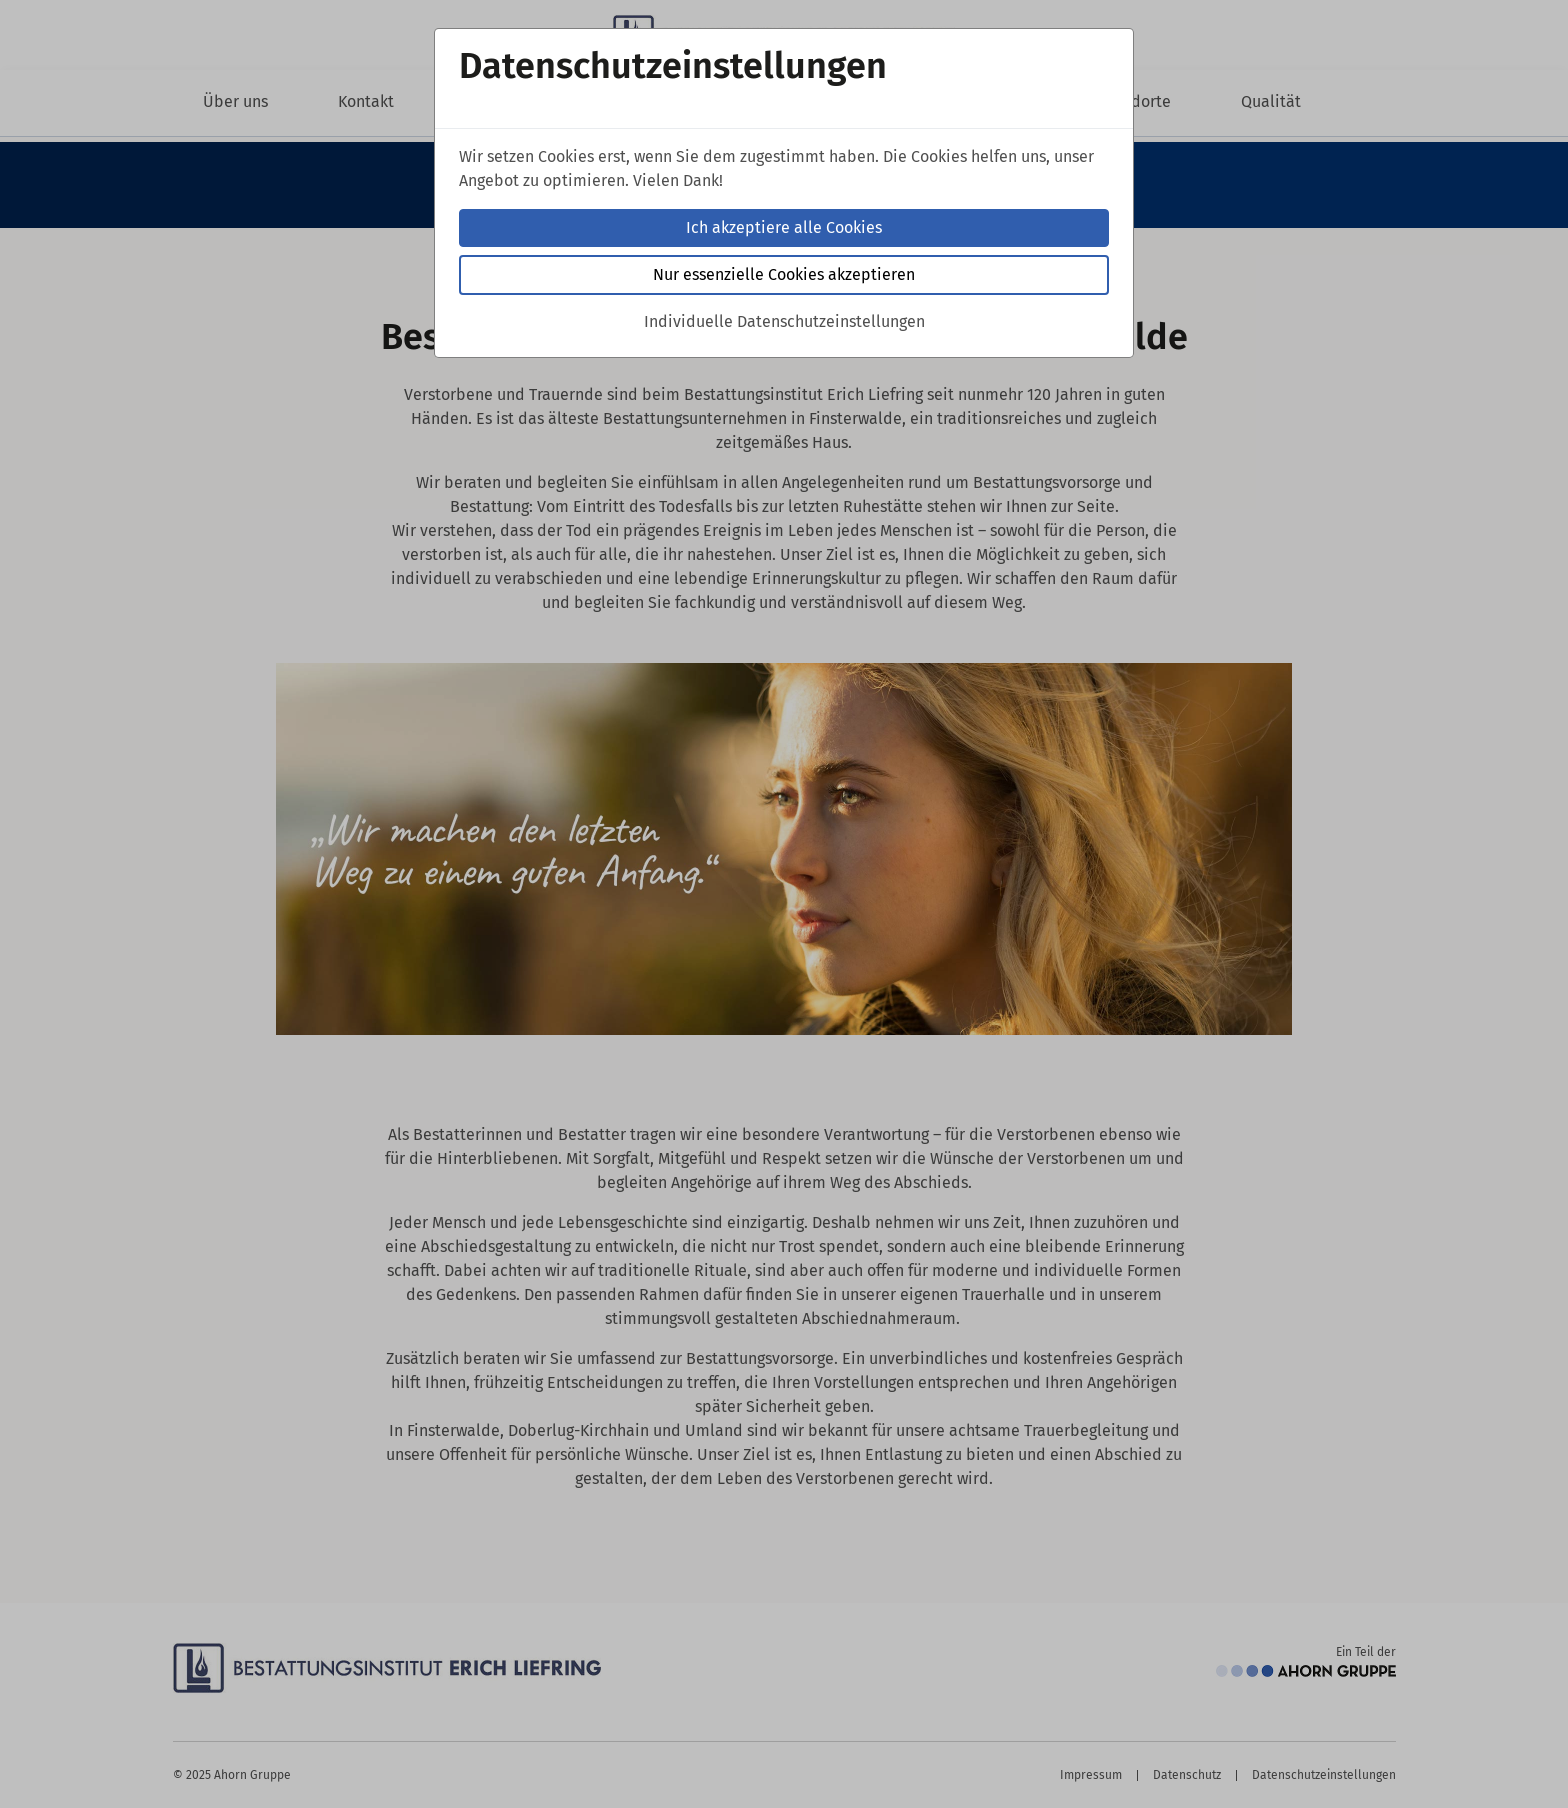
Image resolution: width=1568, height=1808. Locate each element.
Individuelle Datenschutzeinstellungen (784, 321)
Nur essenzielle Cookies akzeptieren (784, 274)
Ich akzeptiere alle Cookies (784, 227)
